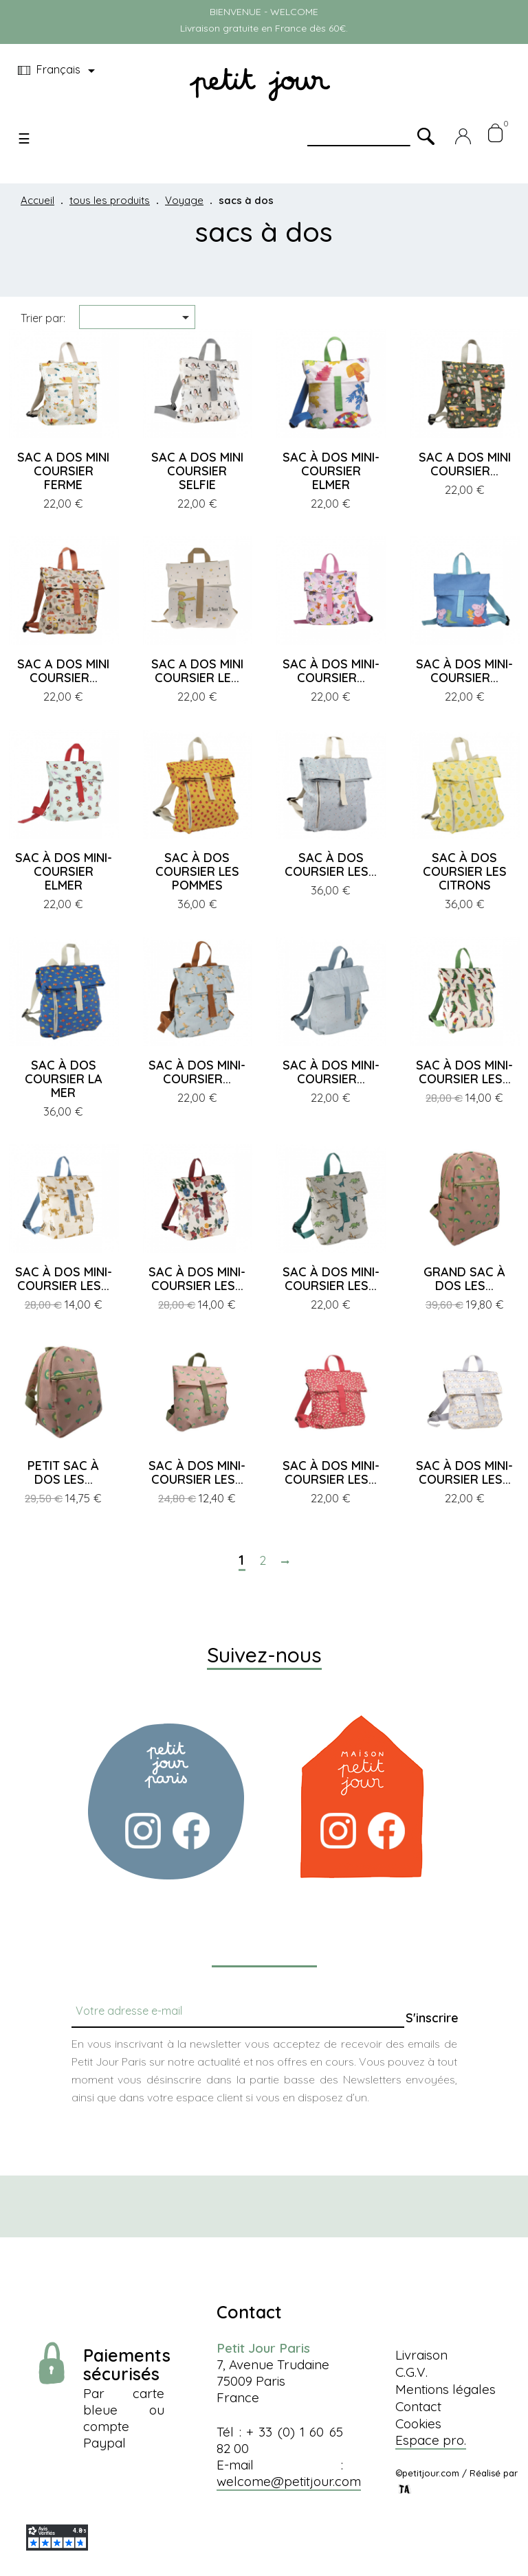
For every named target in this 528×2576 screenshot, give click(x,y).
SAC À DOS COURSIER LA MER (63, 1078)
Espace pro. (430, 2440)
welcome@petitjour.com (289, 2481)
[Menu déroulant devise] (59, 71)
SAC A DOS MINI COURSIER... (465, 464)
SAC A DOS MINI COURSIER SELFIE (197, 471)
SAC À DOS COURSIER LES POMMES (197, 871)
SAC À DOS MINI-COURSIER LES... (464, 1072)
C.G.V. (411, 2372)
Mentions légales (445, 2389)
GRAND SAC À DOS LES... (464, 1278)
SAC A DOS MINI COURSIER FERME (63, 471)
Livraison (421, 2355)
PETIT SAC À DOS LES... (63, 1472)
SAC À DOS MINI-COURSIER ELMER (331, 471)
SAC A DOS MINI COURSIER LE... (197, 671)
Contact (418, 2406)
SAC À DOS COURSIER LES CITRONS (465, 871)
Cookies (418, 2423)
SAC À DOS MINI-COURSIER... (331, 671)
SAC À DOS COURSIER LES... (331, 864)
